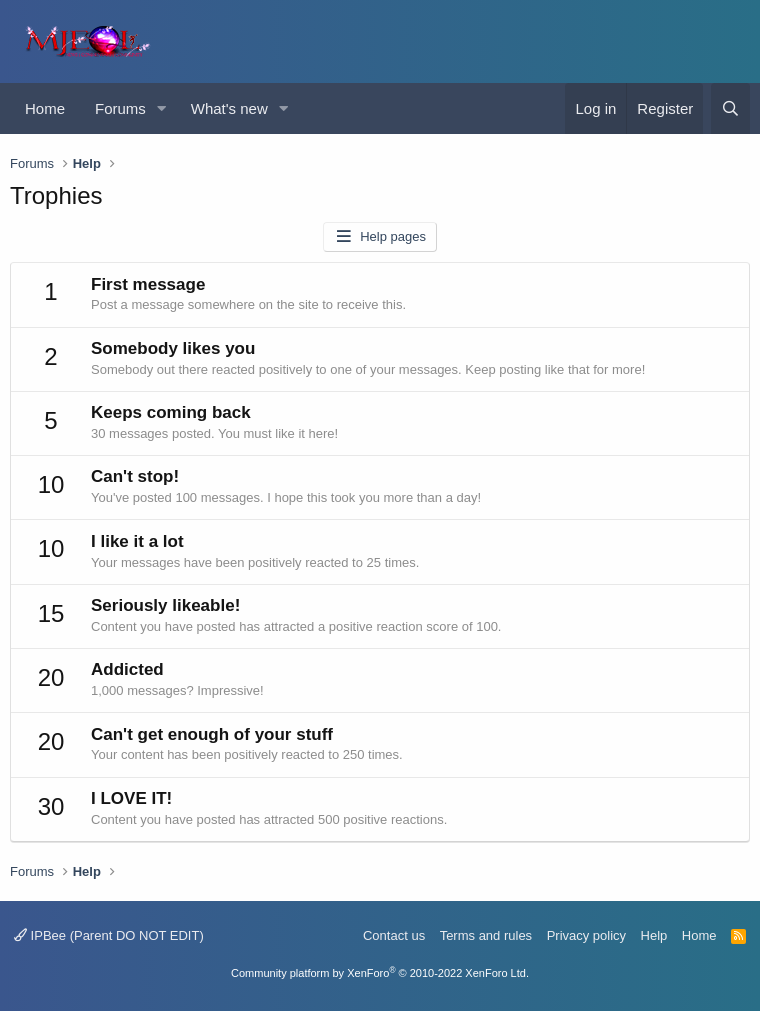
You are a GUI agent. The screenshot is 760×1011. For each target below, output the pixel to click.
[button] (162, 108)
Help (654, 935)
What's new (229, 108)
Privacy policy (586, 935)
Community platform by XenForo (380, 973)
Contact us (394, 935)
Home (45, 108)
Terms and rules (486, 935)
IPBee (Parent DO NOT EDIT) (109, 935)
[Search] (730, 108)
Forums (120, 108)
